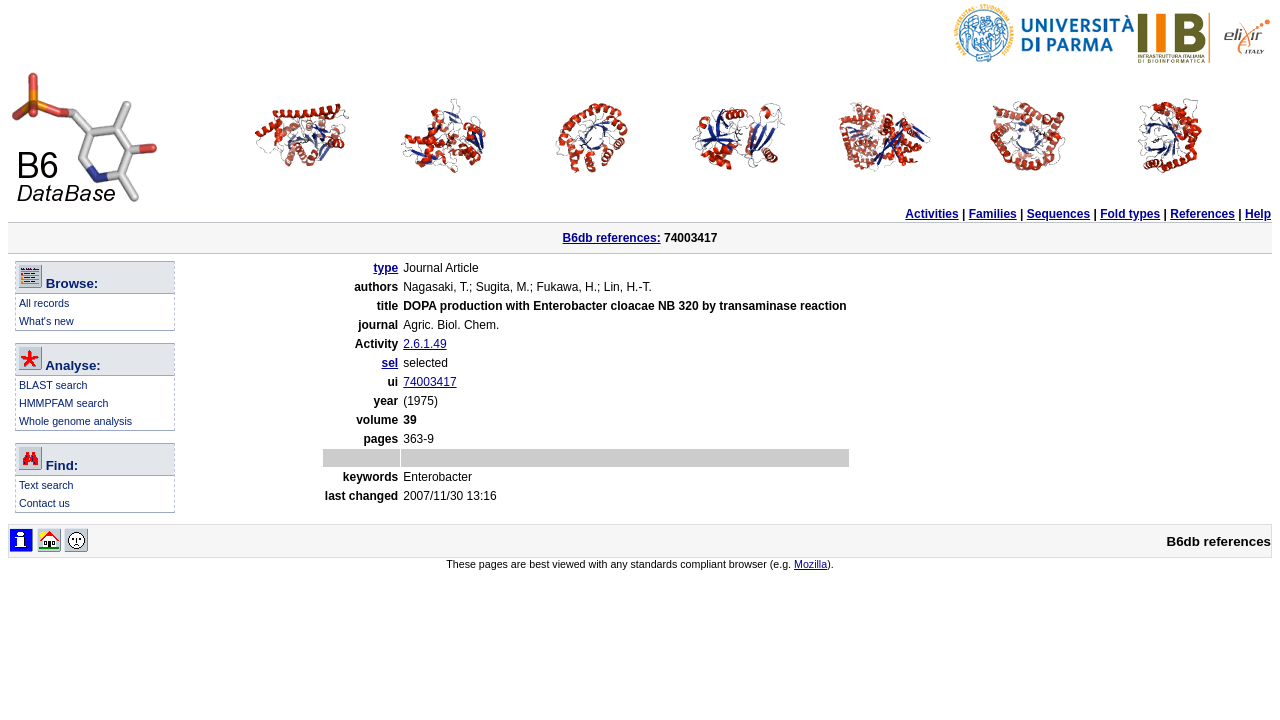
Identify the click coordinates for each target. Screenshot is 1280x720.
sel (390, 363)
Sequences (1058, 214)
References (1202, 214)
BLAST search (53, 385)
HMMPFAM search (63, 403)
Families (993, 214)
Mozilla (810, 564)
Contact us (44, 503)
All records (44, 303)
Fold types (1130, 214)
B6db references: (612, 238)
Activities (931, 214)
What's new (46, 321)
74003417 (429, 382)
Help (1258, 214)
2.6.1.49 (424, 344)
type (386, 268)
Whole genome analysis (75, 421)
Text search (46, 485)
